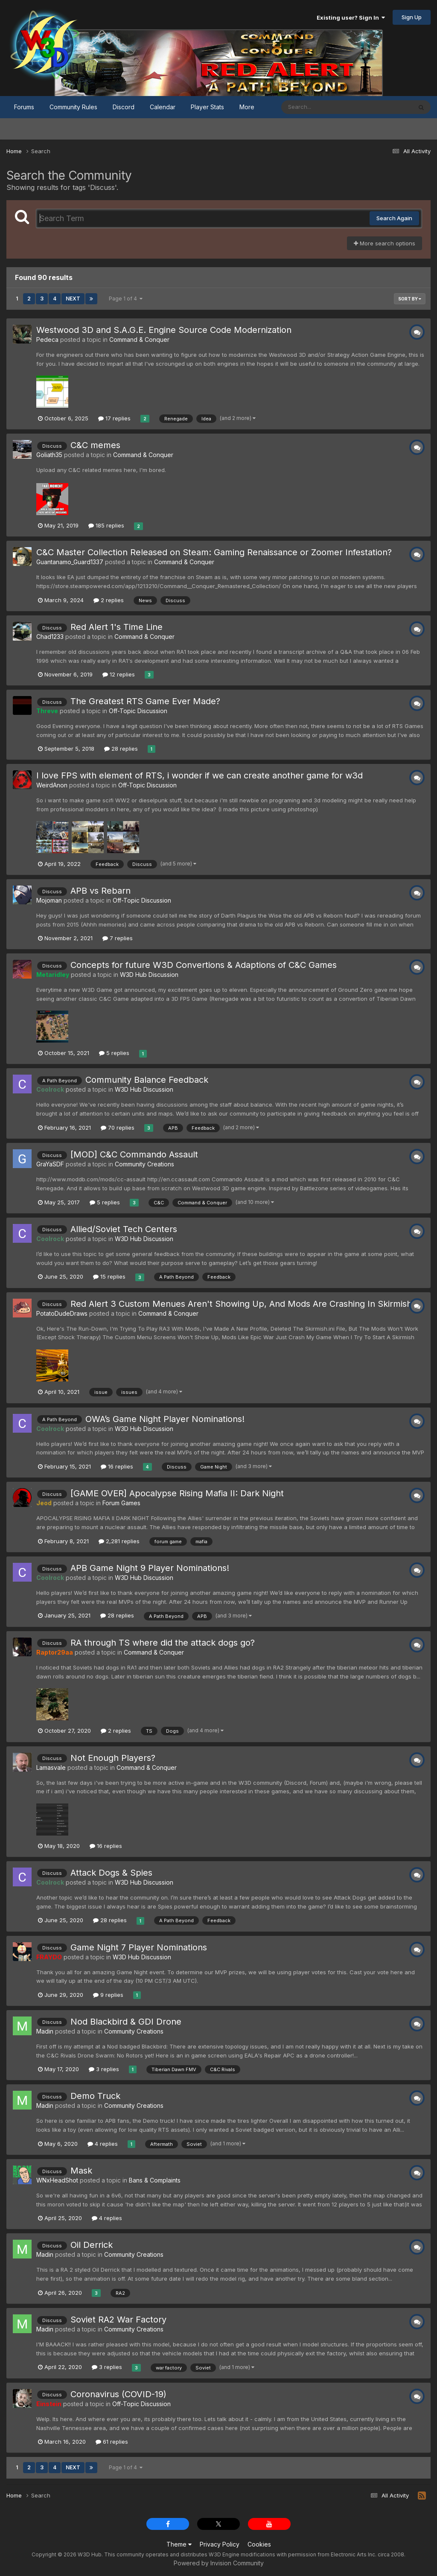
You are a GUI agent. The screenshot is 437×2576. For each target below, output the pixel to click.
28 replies (121, 748)
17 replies (114, 418)
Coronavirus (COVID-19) (118, 2394)
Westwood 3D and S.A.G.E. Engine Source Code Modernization (163, 330)
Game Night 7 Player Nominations (138, 1947)
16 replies (117, 1466)
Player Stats (207, 107)
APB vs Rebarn (100, 891)
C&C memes (95, 445)
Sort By (409, 298)
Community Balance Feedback (146, 1080)
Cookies (259, 2544)
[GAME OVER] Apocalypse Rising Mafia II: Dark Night (177, 1493)
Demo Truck (95, 2096)
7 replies (117, 938)
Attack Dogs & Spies (111, 1873)
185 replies (106, 525)
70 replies (117, 1127)
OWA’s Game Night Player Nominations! (165, 1419)
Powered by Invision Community (219, 2563)
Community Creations (144, 1164)
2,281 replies (119, 1541)
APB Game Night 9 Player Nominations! (149, 1568)
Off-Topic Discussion (138, 710)
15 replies (109, 1276)
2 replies (108, 600)
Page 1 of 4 (126, 298)
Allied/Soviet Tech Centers (123, 1229)
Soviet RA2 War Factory (118, 2319)
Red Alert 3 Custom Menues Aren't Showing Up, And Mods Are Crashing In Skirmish (241, 1304)
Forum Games (121, 1503)
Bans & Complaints (155, 2180)
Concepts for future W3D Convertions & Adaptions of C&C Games (203, 965)
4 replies (102, 2143)
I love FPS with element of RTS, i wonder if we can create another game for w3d (199, 775)
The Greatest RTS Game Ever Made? (145, 701)
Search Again (394, 218)
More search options (384, 243)
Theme (179, 2544)
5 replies (114, 1052)
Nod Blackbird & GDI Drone (125, 2022)
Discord (123, 107)
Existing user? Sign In (351, 17)
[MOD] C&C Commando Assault (134, 1154)
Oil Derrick (91, 2245)
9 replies (108, 1994)
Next (73, 298)
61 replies (112, 2441)
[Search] (323, 107)
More (246, 107)
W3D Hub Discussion (149, 974)
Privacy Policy (219, 2544)
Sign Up (412, 17)
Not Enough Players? (112, 1758)
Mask (81, 2170)
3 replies (104, 2069)
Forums (24, 107)
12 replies (118, 674)
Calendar (162, 107)
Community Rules (73, 107)
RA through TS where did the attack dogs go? (162, 1643)
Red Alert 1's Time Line (116, 627)
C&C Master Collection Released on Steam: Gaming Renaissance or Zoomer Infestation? (214, 552)
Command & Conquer (139, 339)
